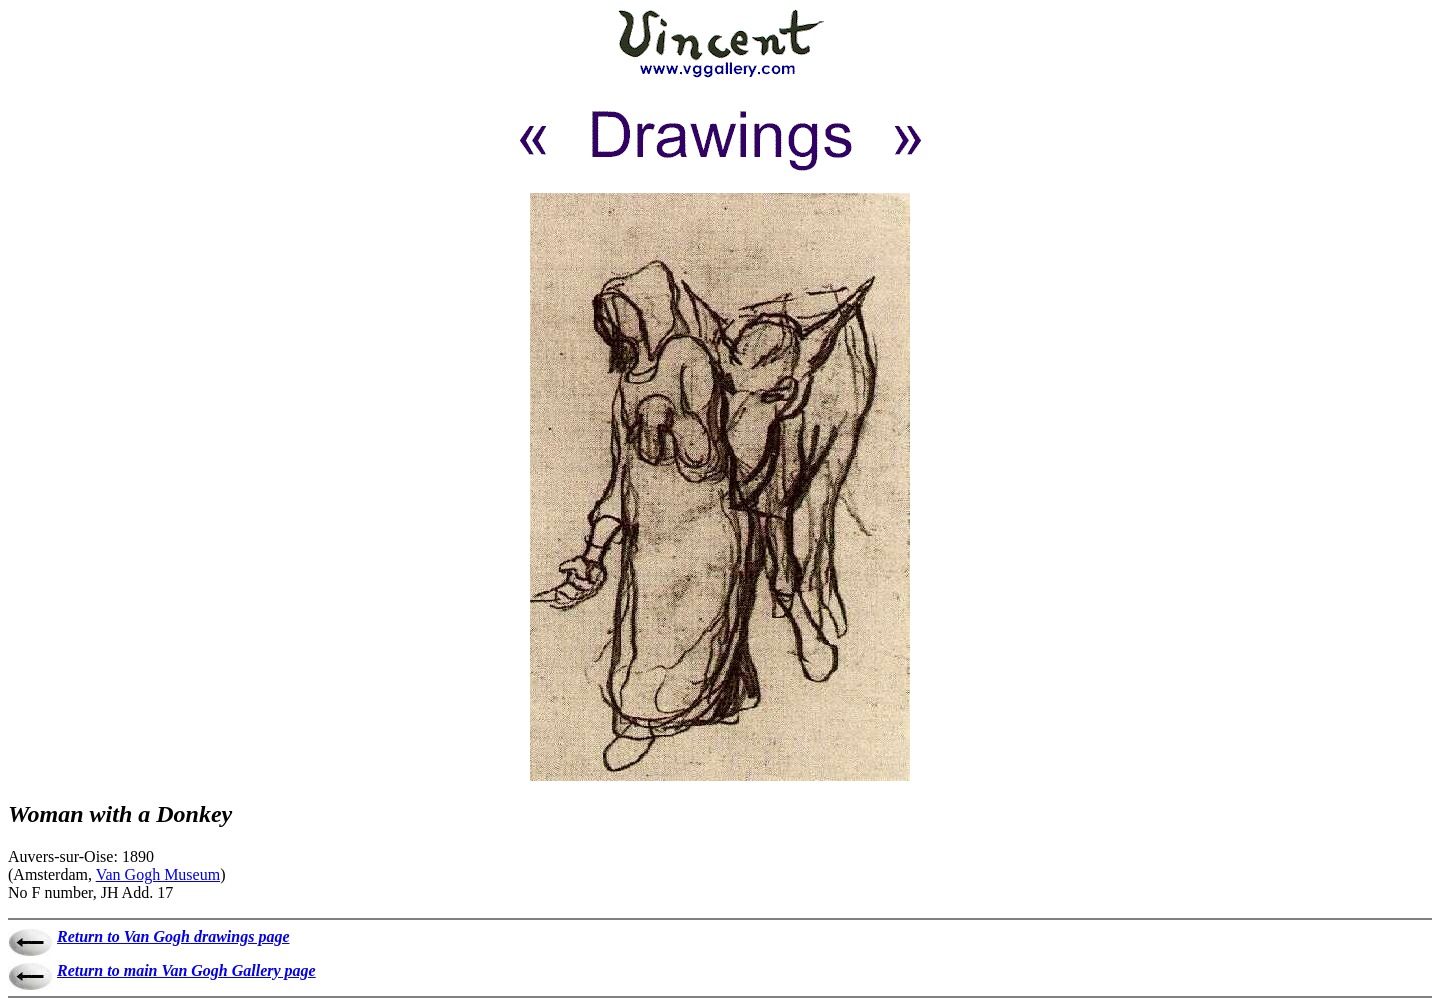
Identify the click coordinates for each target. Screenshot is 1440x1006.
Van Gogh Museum (158, 874)
